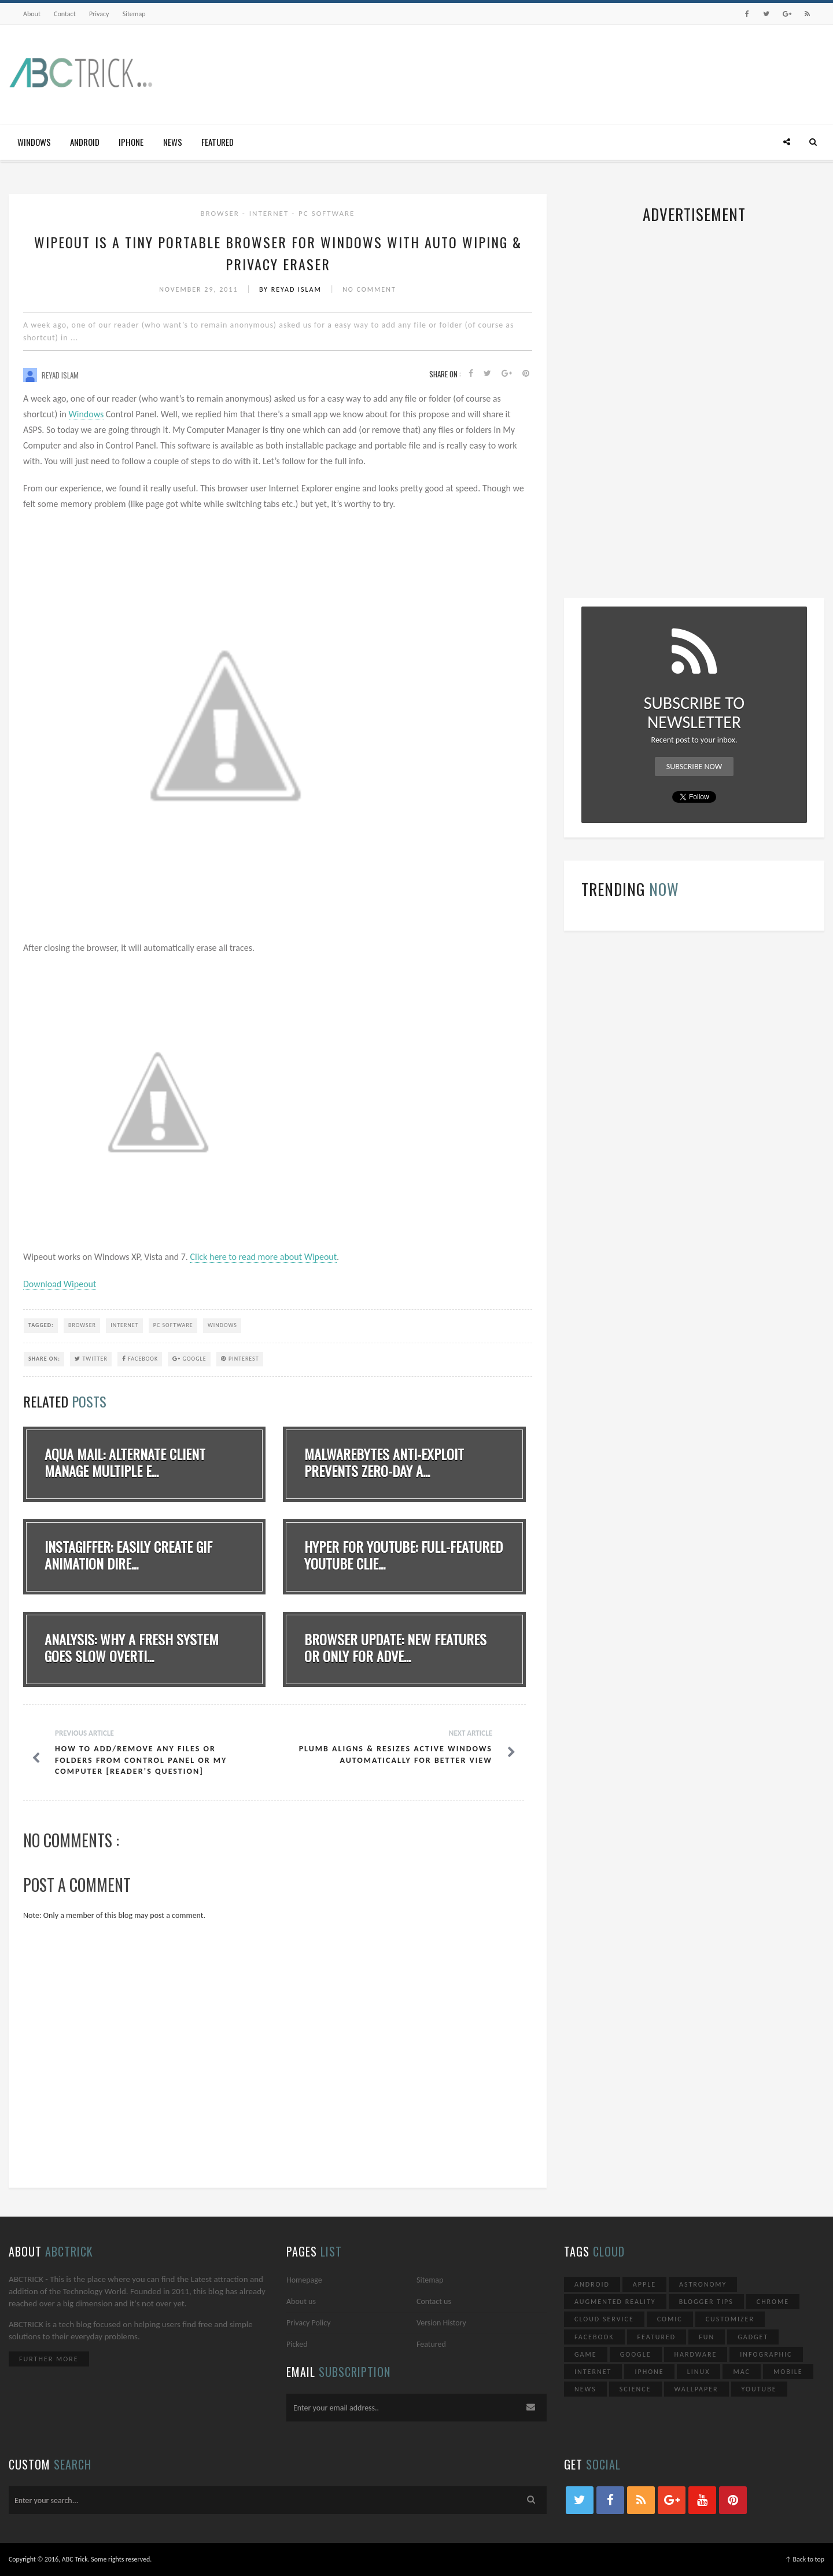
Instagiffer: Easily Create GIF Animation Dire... (128, 1555)
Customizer (730, 2319)
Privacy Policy (308, 2323)
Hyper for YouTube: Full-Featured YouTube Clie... (403, 1555)
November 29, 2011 (200, 289)
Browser (221, 213)
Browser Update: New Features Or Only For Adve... (395, 1647)
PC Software (326, 213)
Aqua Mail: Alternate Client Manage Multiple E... (125, 1462)
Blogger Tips (706, 2302)
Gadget (753, 2337)
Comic (670, 2319)
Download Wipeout (59, 1283)
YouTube (759, 2389)
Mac (741, 2372)
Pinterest (240, 1358)
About (31, 14)
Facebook (140, 1358)
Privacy (99, 14)
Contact (65, 14)
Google (189, 1358)
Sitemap (134, 14)
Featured (217, 141)
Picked (297, 2344)
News (172, 141)
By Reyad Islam (292, 289)
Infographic (766, 2354)
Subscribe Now (694, 766)
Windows (34, 141)
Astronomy (703, 2284)
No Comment (369, 289)
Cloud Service (604, 2319)
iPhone (131, 141)
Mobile (788, 2372)
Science (635, 2389)
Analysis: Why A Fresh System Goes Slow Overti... (132, 1647)
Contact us (434, 2301)
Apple (644, 2284)
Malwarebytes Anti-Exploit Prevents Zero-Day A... (384, 1462)
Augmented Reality (615, 2302)
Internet (270, 213)
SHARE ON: (44, 1358)
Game (585, 2354)
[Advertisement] (613, 71)
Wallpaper (696, 2389)
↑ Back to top (804, 2559)
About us (301, 2301)
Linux (698, 2372)
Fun (706, 2337)
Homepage (304, 2280)
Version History (441, 2323)
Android (84, 141)
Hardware (695, 2354)
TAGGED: (41, 1325)
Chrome (773, 2302)
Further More (49, 2359)
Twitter (91, 1358)
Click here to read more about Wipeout (263, 1256)
